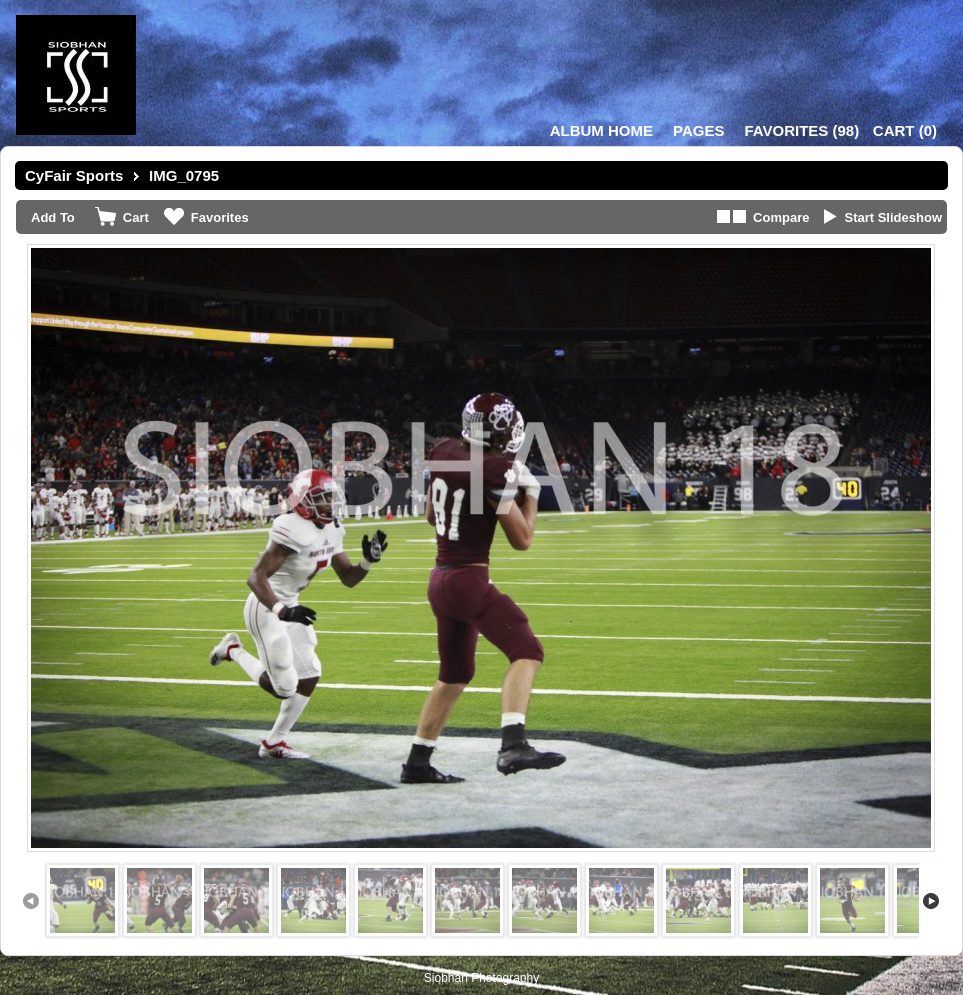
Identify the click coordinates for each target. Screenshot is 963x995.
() (801, 130)
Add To (53, 217)
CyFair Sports (74, 175)
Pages (698, 130)
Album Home (601, 130)
